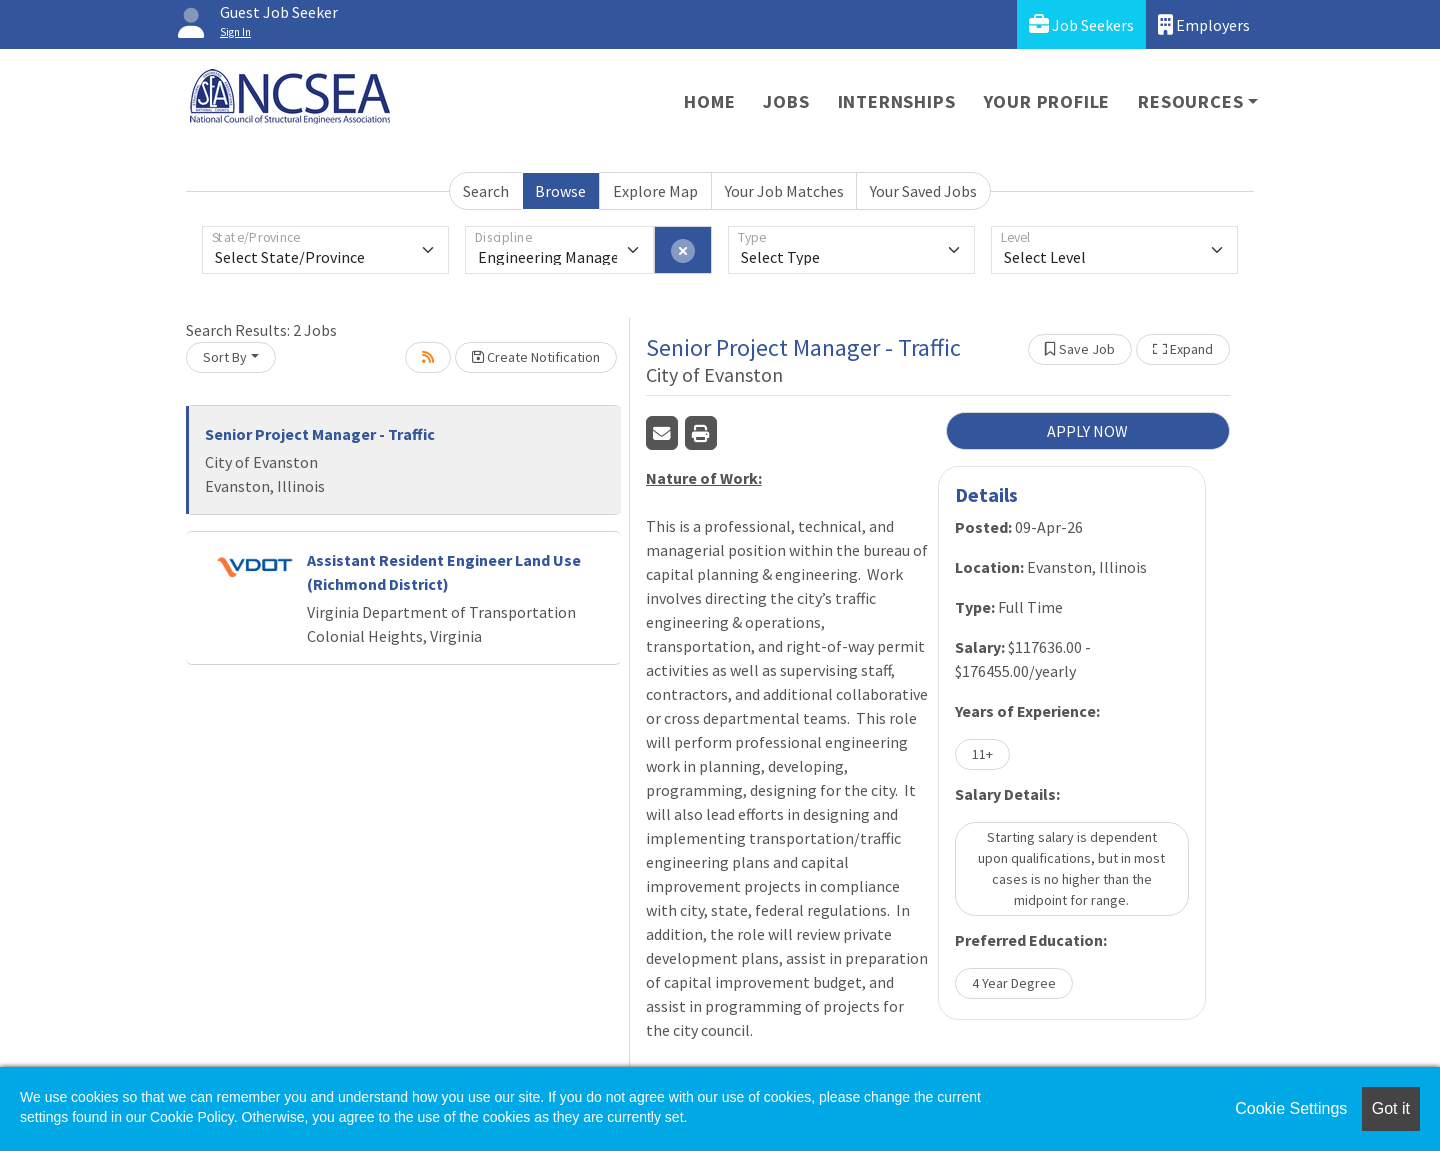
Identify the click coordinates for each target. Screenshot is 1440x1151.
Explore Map (655, 191)
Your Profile (1047, 101)
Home (709, 101)
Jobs (786, 101)
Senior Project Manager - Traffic (320, 434)
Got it (1391, 1108)
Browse (560, 191)
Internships (897, 101)
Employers (1204, 24)
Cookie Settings (1291, 1108)
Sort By (225, 357)
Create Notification (536, 357)
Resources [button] (1190, 101)
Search (486, 191)
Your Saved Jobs (923, 191)
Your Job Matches (784, 191)
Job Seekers (1081, 24)
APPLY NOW (1087, 431)
